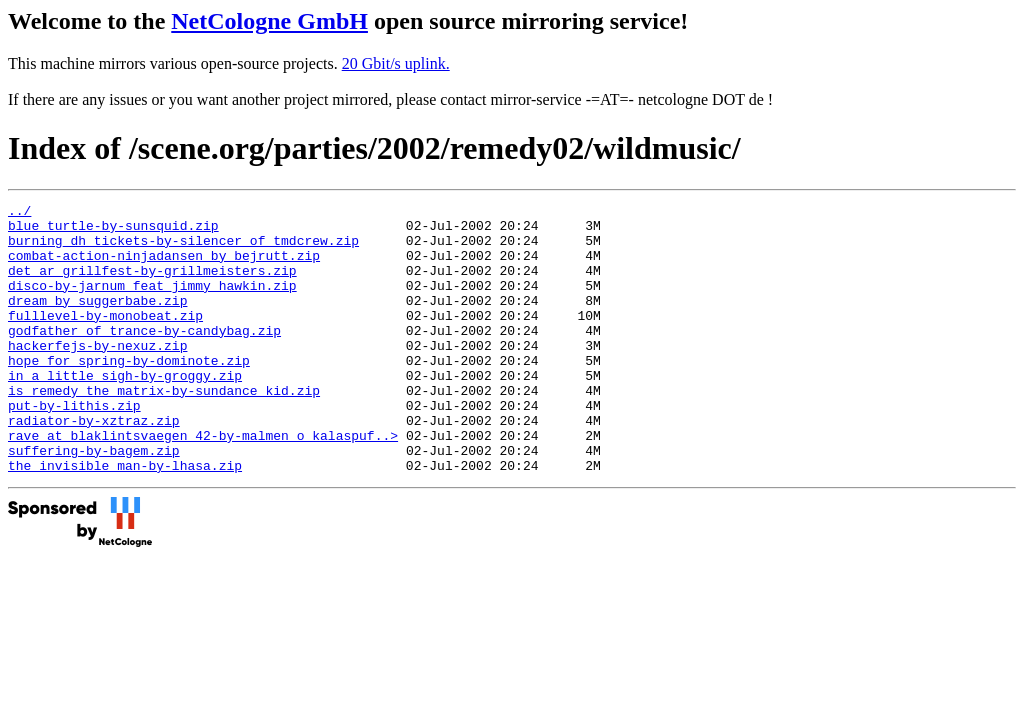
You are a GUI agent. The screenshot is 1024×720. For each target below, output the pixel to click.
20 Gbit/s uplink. (396, 63)
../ (19, 213)
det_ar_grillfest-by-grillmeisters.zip (152, 285)
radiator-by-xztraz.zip (94, 465)
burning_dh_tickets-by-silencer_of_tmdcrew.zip (183, 249)
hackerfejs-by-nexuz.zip (97, 375)
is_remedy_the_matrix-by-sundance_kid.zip (164, 429)
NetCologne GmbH (269, 21)
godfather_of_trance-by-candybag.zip (144, 357)
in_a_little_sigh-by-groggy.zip (125, 411)
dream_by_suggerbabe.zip (97, 321)
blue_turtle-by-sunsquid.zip (113, 231)
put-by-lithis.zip (74, 447)
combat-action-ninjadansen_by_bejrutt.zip (164, 267)
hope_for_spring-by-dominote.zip (129, 393)
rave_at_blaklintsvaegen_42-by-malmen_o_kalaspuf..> (203, 483)
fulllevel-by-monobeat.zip (105, 339)
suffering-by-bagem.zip (94, 501)
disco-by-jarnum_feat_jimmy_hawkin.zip (152, 303)
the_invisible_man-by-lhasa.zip (125, 519)
